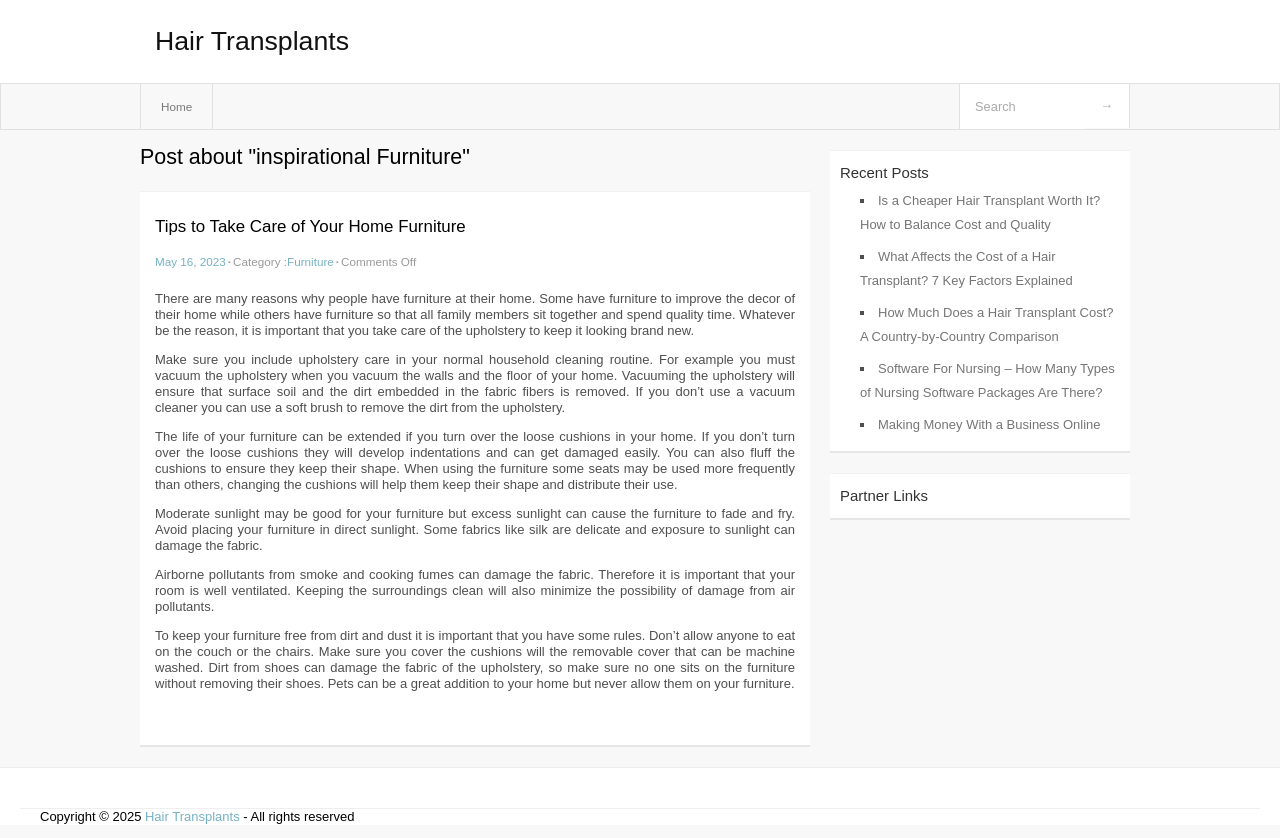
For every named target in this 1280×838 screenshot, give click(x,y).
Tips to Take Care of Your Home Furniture (310, 226)
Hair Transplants (252, 41)
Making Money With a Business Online (989, 424)
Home (176, 106)
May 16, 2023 (190, 261)
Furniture (310, 261)
